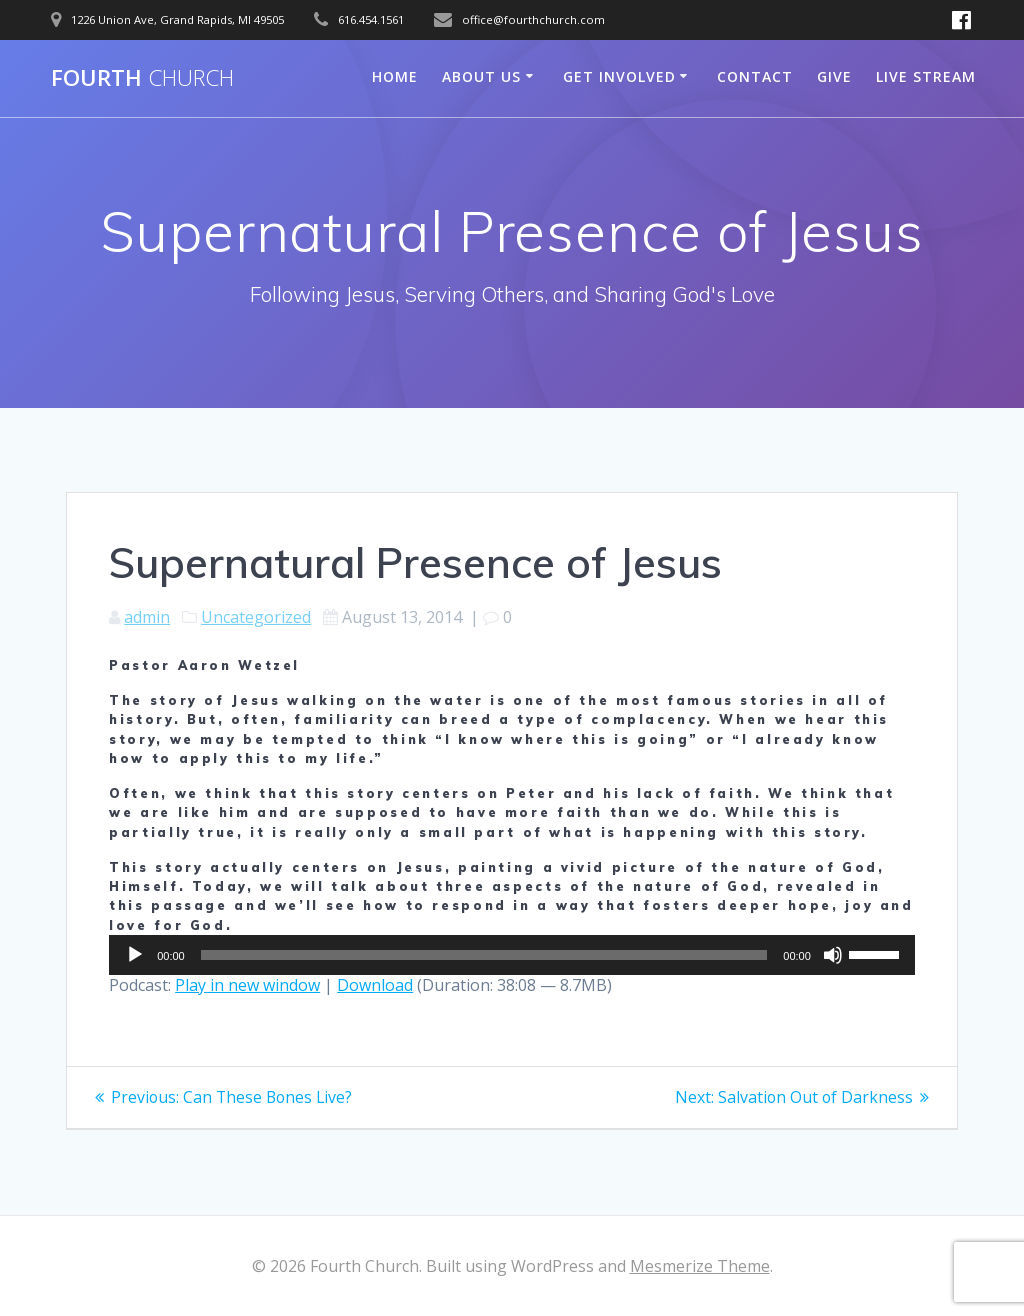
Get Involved (619, 76)
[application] (512, 955)
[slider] (484, 955)
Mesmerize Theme (700, 1266)
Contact (755, 76)
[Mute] (833, 955)
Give (834, 76)
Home (395, 76)
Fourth (142, 78)
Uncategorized (256, 617)
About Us (481, 76)
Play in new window (247, 985)
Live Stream (926, 76)
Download (375, 985)
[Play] (135, 955)
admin (147, 617)
